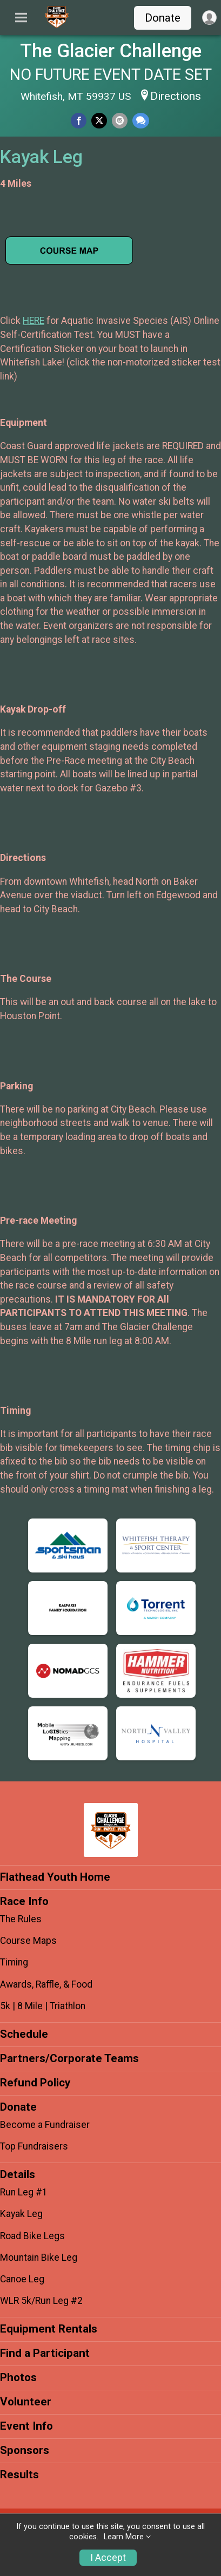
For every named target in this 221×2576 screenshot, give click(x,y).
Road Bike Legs (32, 2236)
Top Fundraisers (34, 2146)
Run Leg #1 (24, 2192)
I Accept (108, 2557)
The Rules (21, 1919)
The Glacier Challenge (111, 50)
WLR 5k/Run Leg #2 (41, 2300)
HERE (33, 320)
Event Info (26, 2425)
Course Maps (28, 1940)
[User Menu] (209, 17)
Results (19, 2474)
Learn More (124, 2536)
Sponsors (24, 2450)
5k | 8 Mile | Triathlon (42, 2006)
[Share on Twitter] (99, 120)
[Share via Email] (120, 120)
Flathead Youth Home (55, 1876)
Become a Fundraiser (45, 2124)
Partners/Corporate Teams (69, 2058)
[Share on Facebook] (78, 120)
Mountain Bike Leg (38, 2257)
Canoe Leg (22, 2279)
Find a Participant (45, 2353)
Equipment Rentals (48, 2328)
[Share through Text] (140, 120)
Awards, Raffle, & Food (46, 1984)
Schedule (24, 2034)
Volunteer (25, 2401)
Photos (18, 2377)
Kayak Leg (21, 2213)
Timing (14, 1962)
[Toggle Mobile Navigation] (21, 17)
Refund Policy (35, 2082)
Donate (162, 17)
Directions (175, 96)
